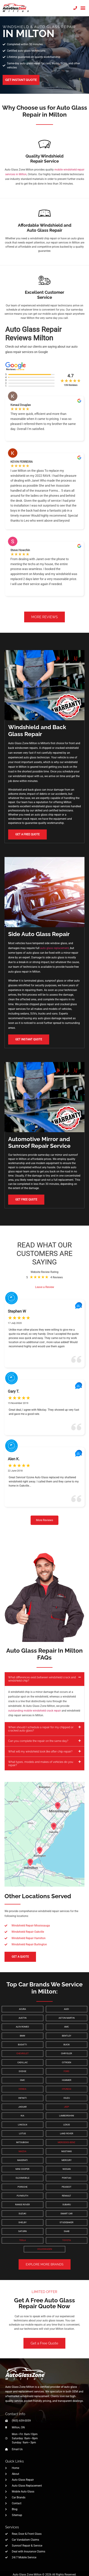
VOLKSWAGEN (44, 2249)
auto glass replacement (54, 948)
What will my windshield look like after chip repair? (40, 1751)
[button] (83, 8)
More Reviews (44, 1520)
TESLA (22, 2240)
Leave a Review (44, 1287)
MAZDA (22, 2151)
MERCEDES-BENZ (66, 2142)
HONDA (22, 2089)
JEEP (66, 2107)
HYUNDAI (66, 2089)
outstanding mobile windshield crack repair (34, 1710)
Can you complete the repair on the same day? (38, 1741)
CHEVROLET (22, 2053)
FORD (66, 2071)
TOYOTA (66, 2240)
